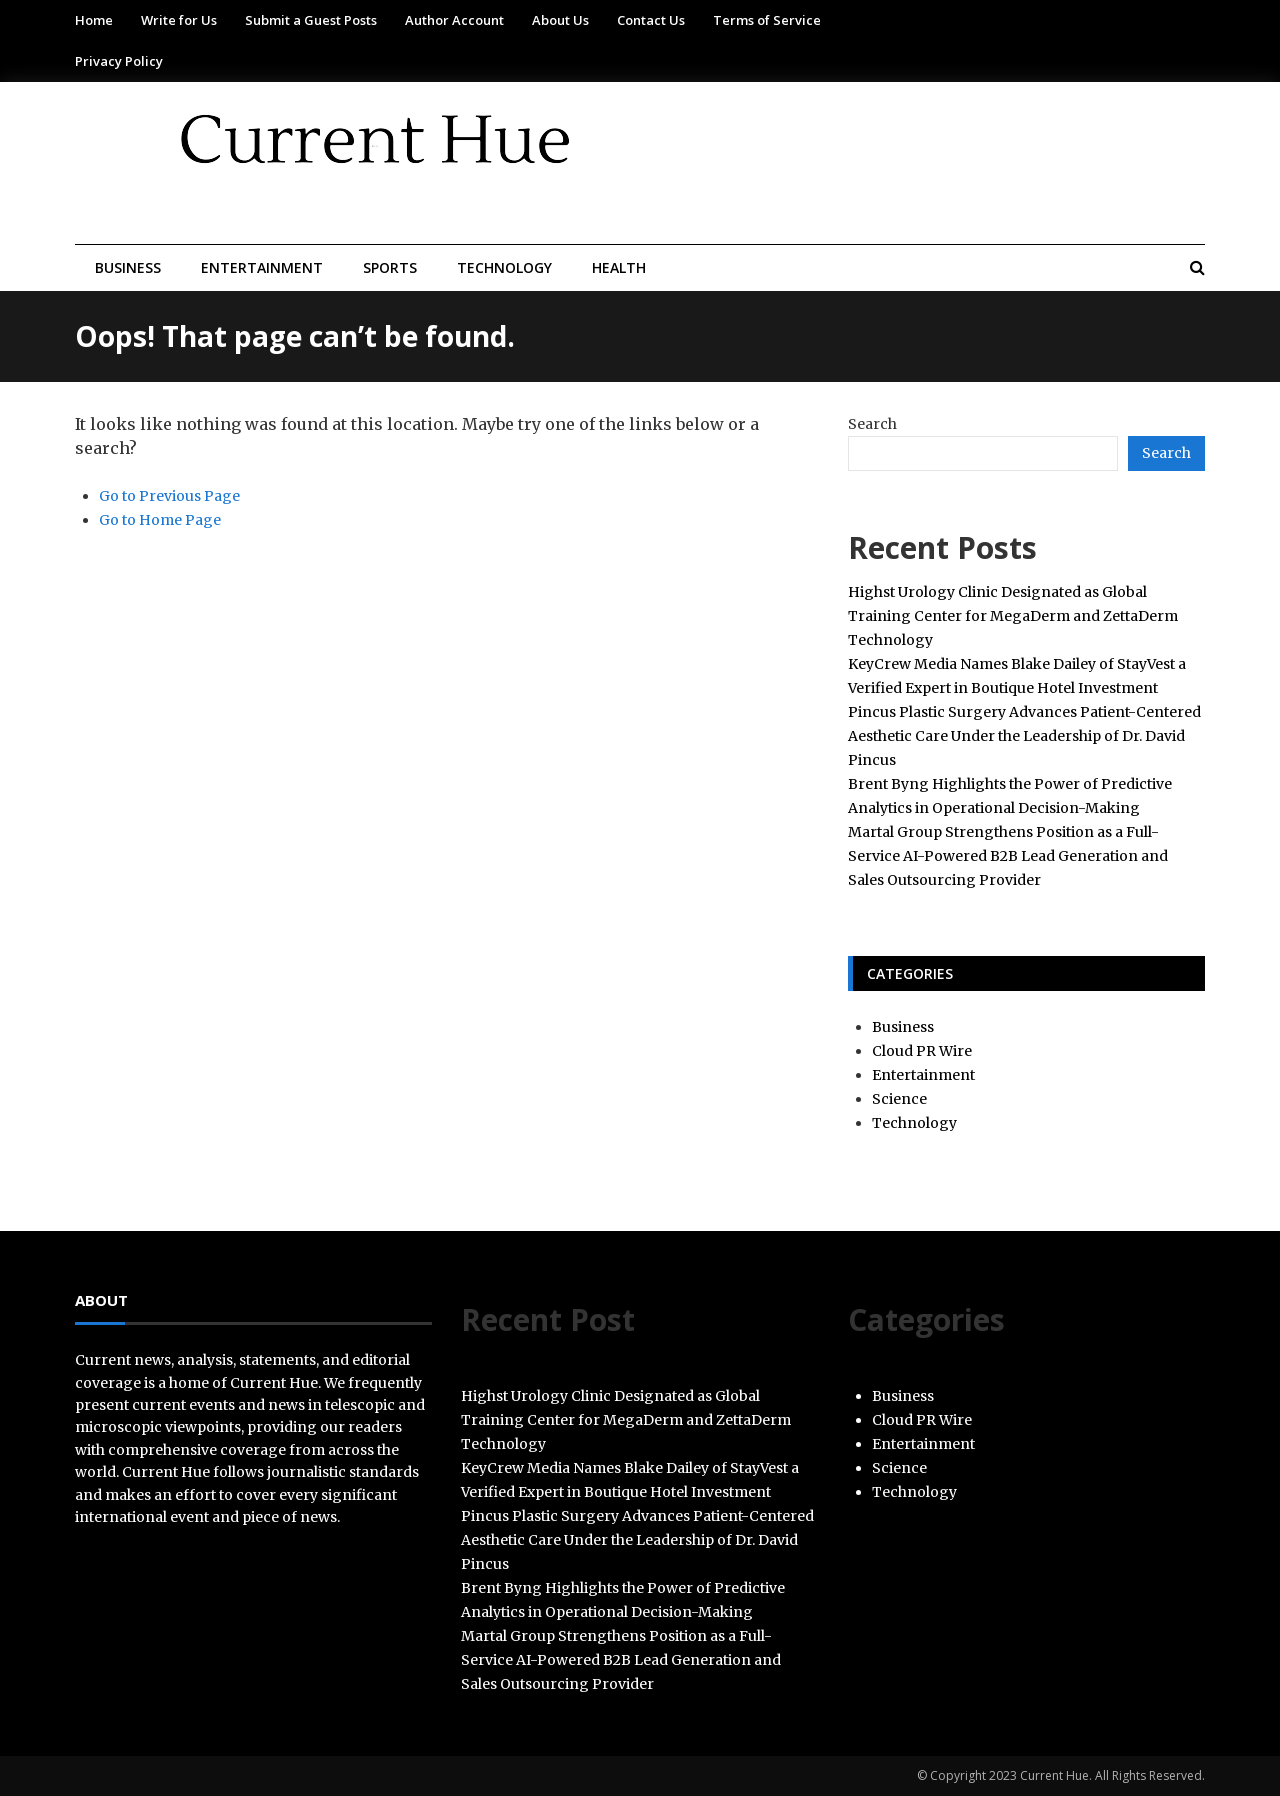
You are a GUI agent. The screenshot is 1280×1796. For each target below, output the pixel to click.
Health (619, 267)
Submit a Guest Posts (311, 20)
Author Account (454, 20)
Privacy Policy (119, 61)
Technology (504, 267)
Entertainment (262, 267)
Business (128, 267)
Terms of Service (767, 20)
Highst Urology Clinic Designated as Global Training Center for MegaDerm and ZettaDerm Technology (1013, 616)
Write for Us (179, 20)
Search (872, 424)
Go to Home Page (160, 520)
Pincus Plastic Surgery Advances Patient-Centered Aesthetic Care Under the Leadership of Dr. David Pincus (1024, 736)
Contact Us (651, 20)
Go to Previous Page (169, 496)
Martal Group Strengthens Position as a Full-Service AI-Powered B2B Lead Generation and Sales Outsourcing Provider (1008, 856)
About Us (560, 20)
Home (94, 20)
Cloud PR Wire (922, 1051)
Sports (390, 267)
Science (899, 1099)
